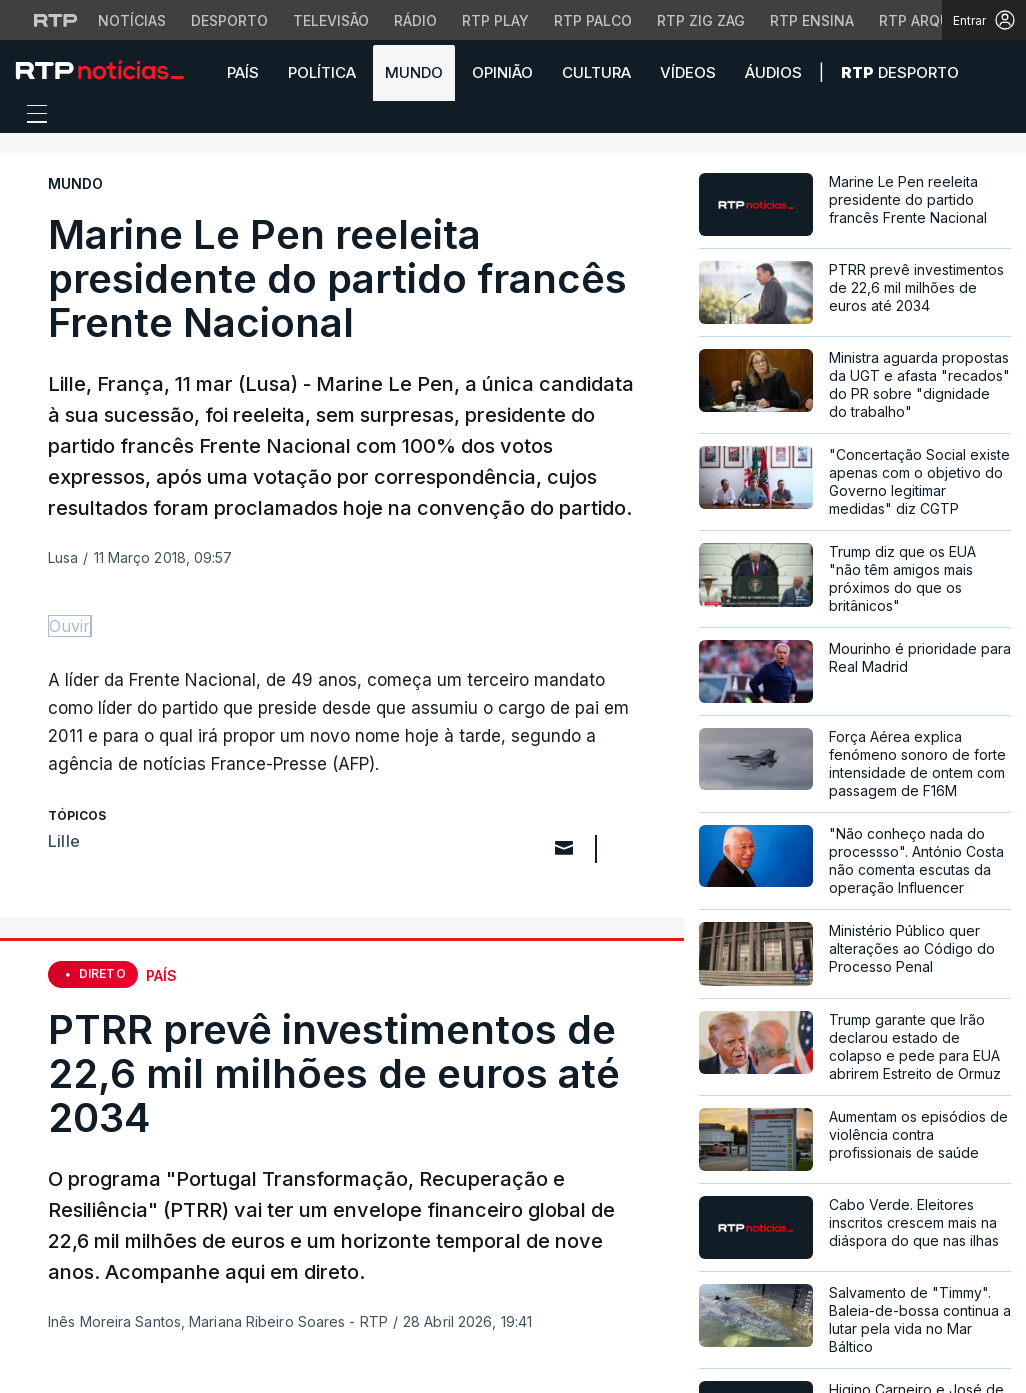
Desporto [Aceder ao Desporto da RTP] (229, 20)
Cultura (596, 72)
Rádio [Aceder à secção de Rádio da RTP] (415, 20)
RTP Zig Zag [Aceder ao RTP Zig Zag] (701, 20)
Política (322, 72)
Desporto (900, 72)
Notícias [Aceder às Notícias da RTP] (132, 20)
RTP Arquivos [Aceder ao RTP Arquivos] (931, 20)
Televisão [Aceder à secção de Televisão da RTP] (331, 20)
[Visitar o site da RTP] (56, 20)
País (243, 72)
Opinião (502, 72)
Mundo (414, 72)
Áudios (773, 72)
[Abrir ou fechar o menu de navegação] (31, 117)
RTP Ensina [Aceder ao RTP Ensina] (812, 20)
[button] (996, 72)
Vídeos (688, 72)
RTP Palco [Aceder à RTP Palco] (593, 20)
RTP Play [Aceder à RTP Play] (495, 20)
